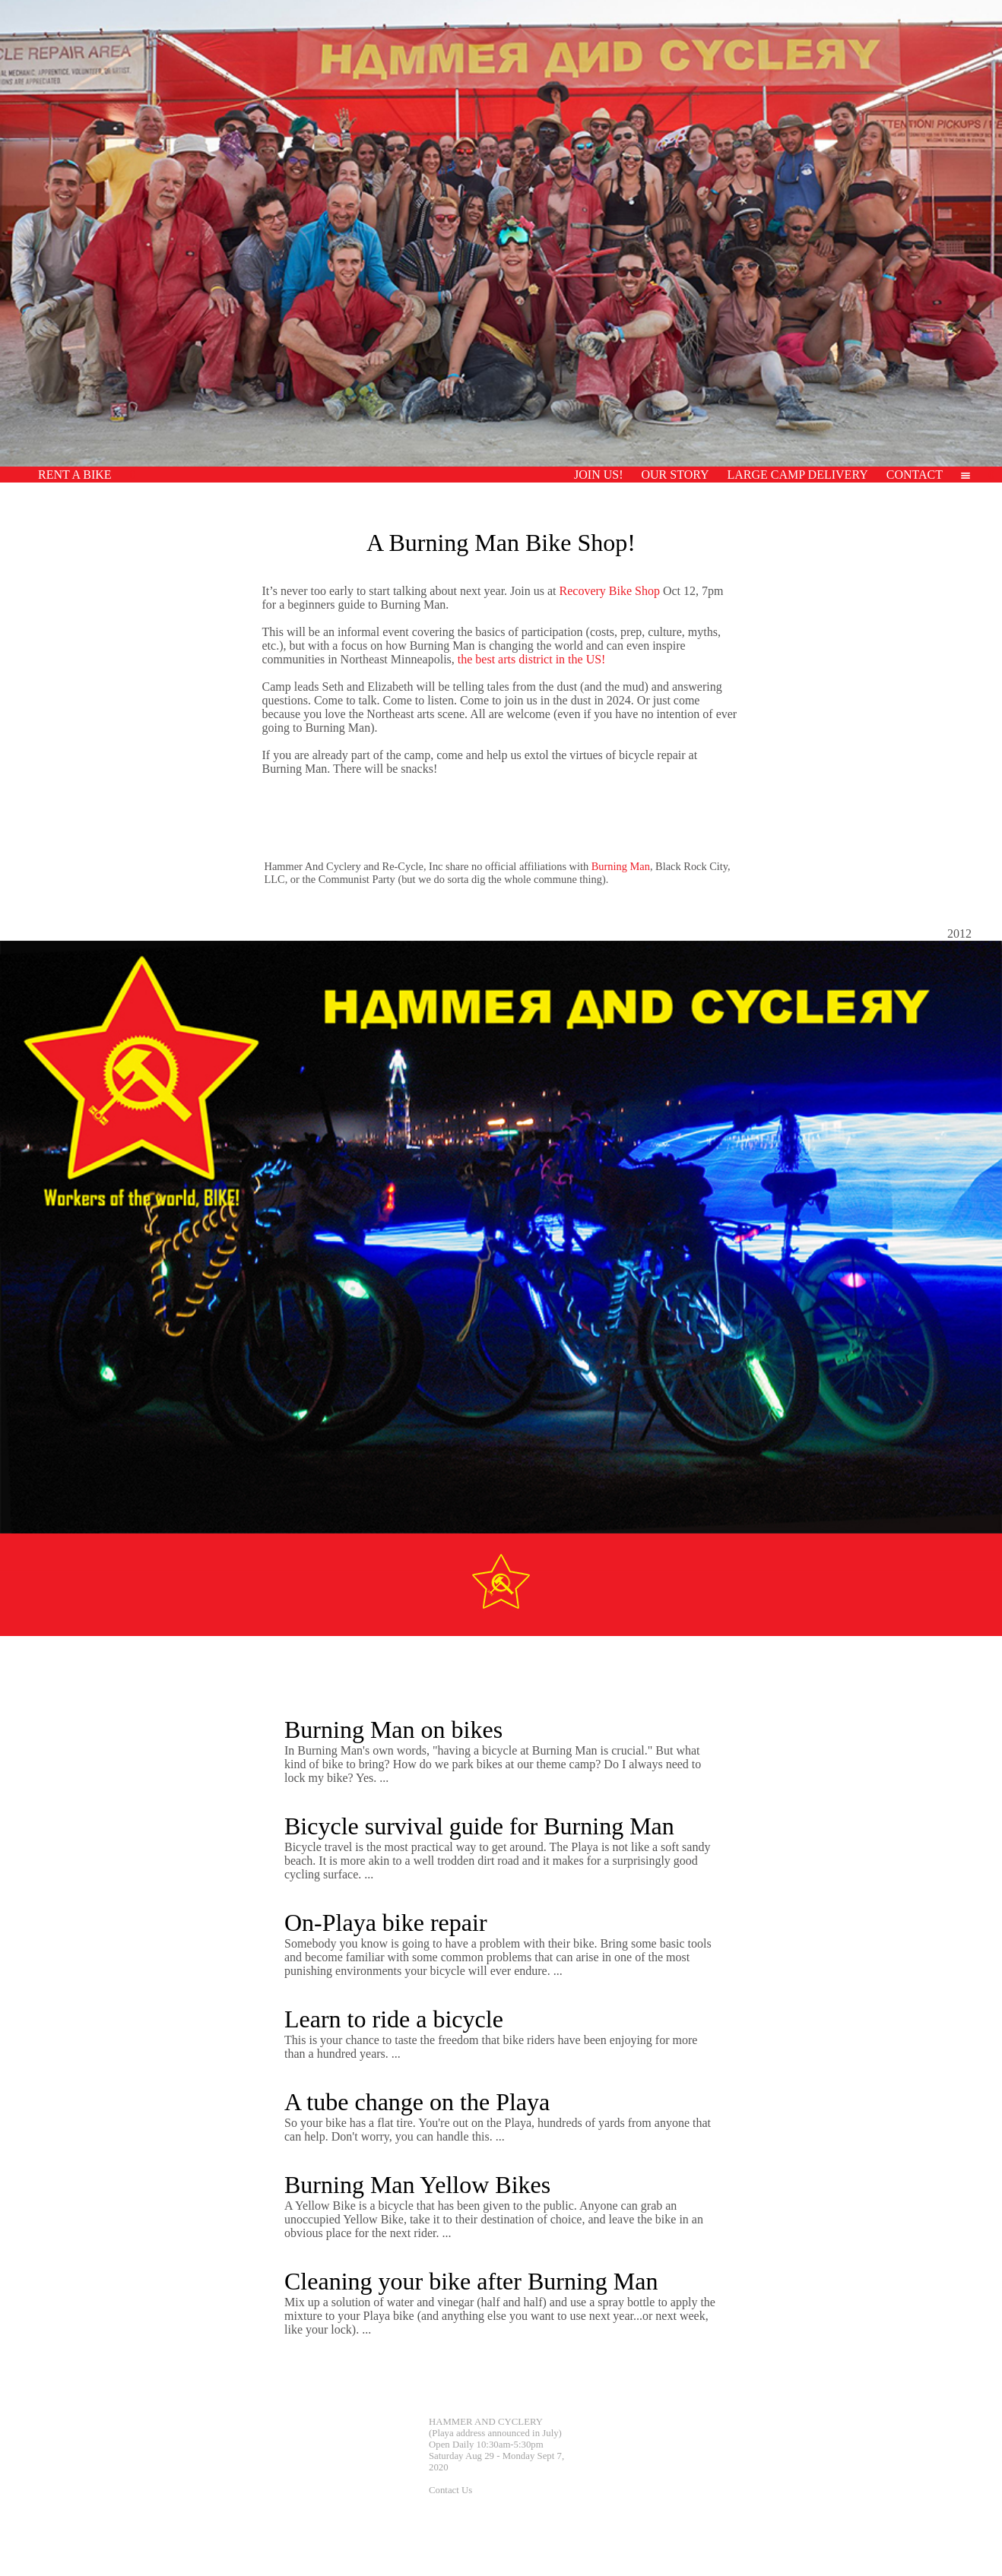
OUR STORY (675, 474)
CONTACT (914, 474)
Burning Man (620, 866)
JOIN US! (598, 474)
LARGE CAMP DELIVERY (798, 474)
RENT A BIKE (75, 474)
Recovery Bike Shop (610, 590)
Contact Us (450, 2490)
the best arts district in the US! (532, 659)
